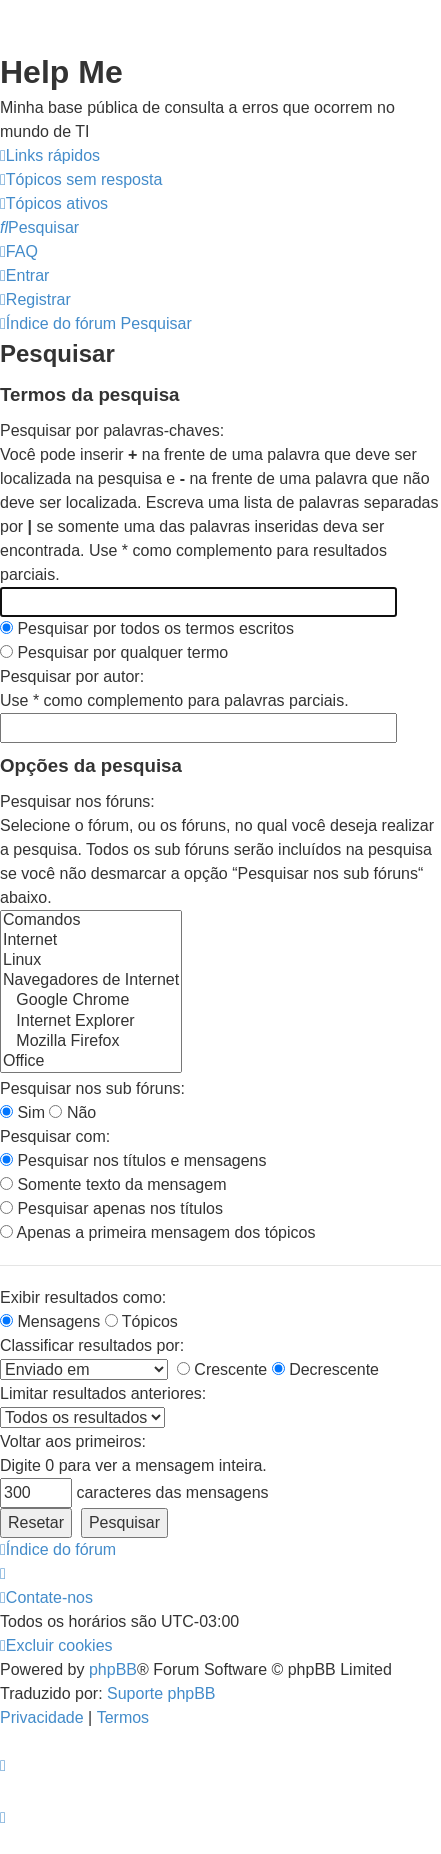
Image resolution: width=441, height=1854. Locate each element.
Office (91, 1062)
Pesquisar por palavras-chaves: (112, 430)
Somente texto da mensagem (113, 1184)
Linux (91, 961)
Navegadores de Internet (91, 981)
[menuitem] (81, 180)
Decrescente (325, 1369)
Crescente (222, 1369)
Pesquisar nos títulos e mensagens (133, 1160)
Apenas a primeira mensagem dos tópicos (157, 1232)
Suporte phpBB (161, 1693)
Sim (22, 1112)
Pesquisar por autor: (72, 676)
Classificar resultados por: (92, 1345)
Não (72, 1112)
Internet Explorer (91, 1022)
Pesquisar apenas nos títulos (111, 1208)
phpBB (113, 1669)
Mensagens (50, 1321)
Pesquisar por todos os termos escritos (147, 628)
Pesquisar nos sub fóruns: (92, 1088)
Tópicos (141, 1321)
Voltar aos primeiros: (73, 1441)
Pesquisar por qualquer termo (114, 652)
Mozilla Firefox (91, 1042)
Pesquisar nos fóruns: (77, 801)
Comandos (91, 921)
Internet (91, 941)
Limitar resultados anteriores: (103, 1393)
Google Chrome (91, 1001)
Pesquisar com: (55, 1136)
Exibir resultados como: (83, 1297)
